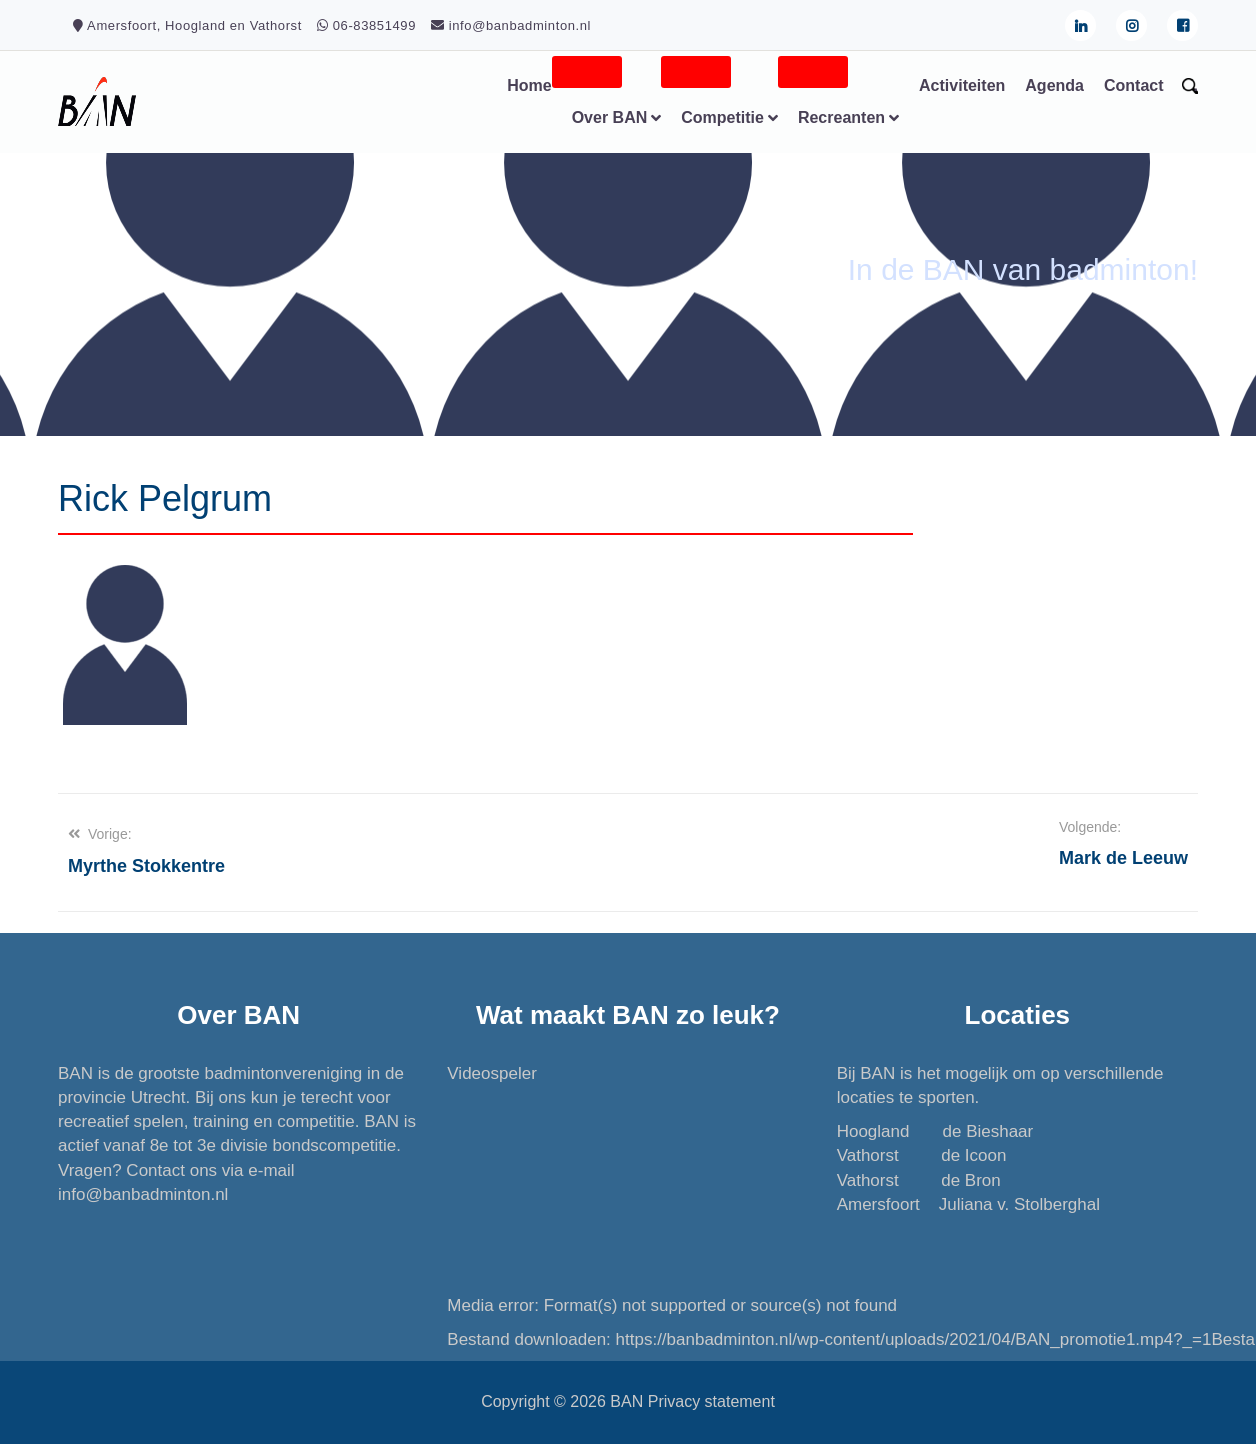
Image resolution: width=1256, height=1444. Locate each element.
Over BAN (610, 117)
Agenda (1054, 85)
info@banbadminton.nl (143, 1194)
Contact (1134, 85)
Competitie (722, 117)
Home (529, 85)
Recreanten (841, 117)
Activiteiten (962, 85)
